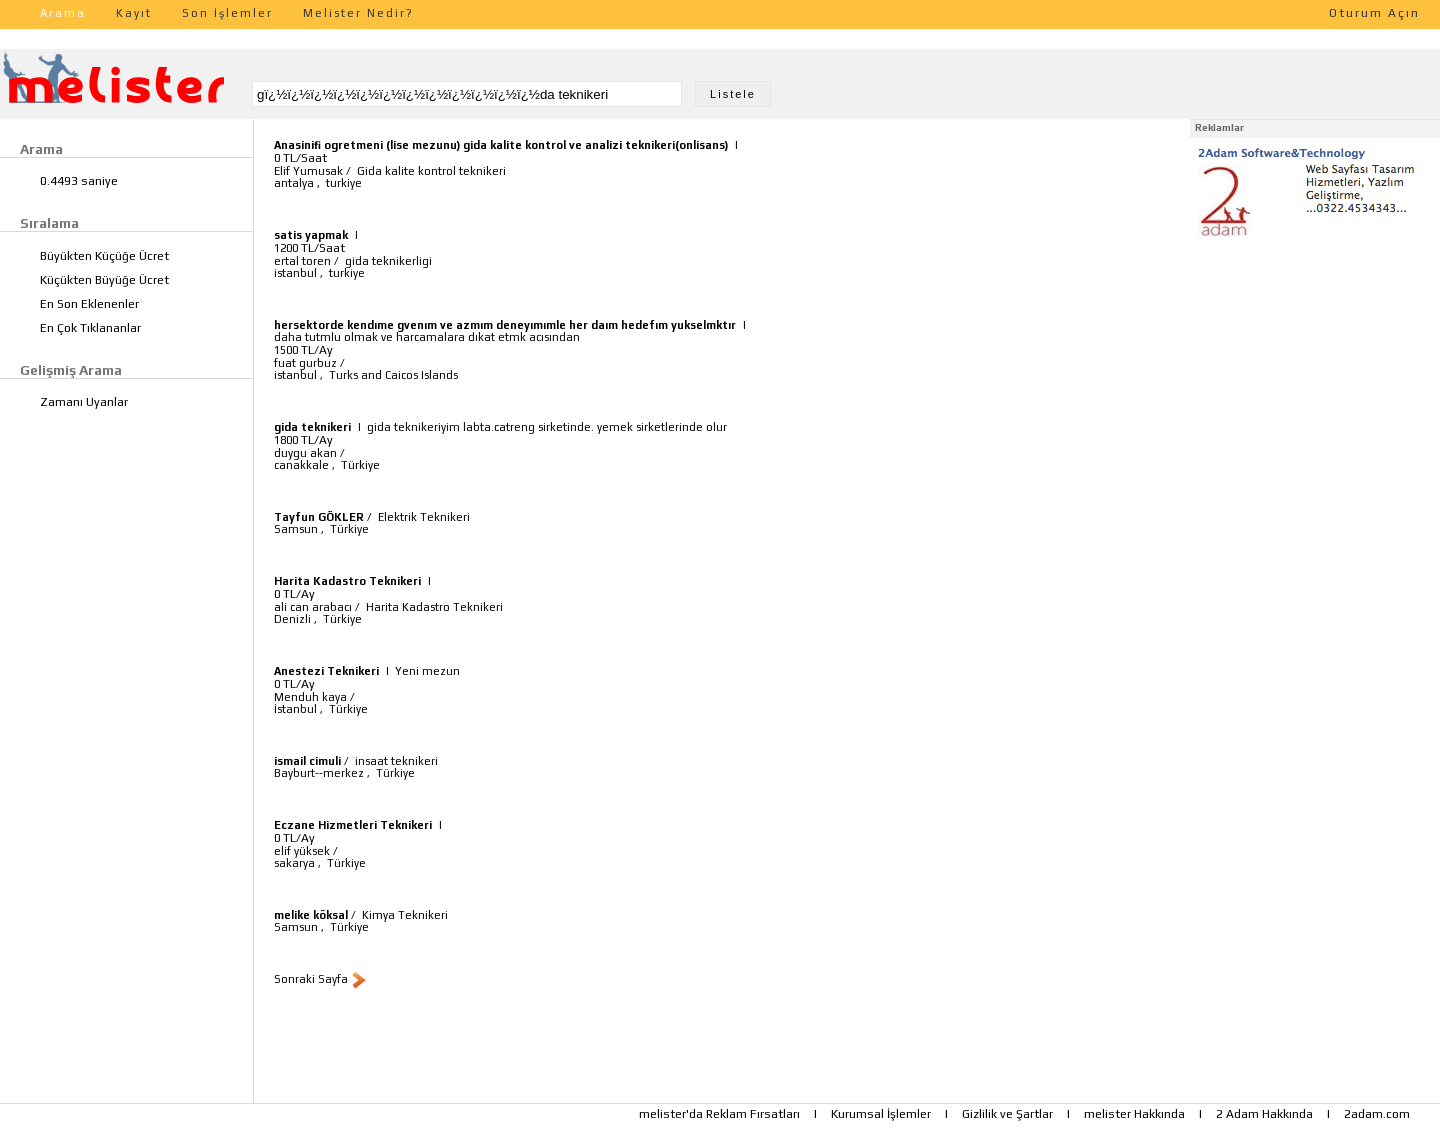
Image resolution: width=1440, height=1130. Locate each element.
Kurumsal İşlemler (881, 1114)
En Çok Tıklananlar (90, 328)
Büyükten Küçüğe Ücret (104, 256)
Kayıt (134, 13)
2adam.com (1377, 1114)
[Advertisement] (1315, 368)
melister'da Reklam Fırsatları (719, 1114)
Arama (63, 13)
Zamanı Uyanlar (84, 402)
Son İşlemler (227, 13)
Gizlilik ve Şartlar (1007, 1114)
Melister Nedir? (358, 13)
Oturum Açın (1374, 13)
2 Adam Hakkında (1264, 1114)
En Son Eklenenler (89, 304)
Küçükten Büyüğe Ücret (104, 280)
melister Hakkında (1134, 1114)
